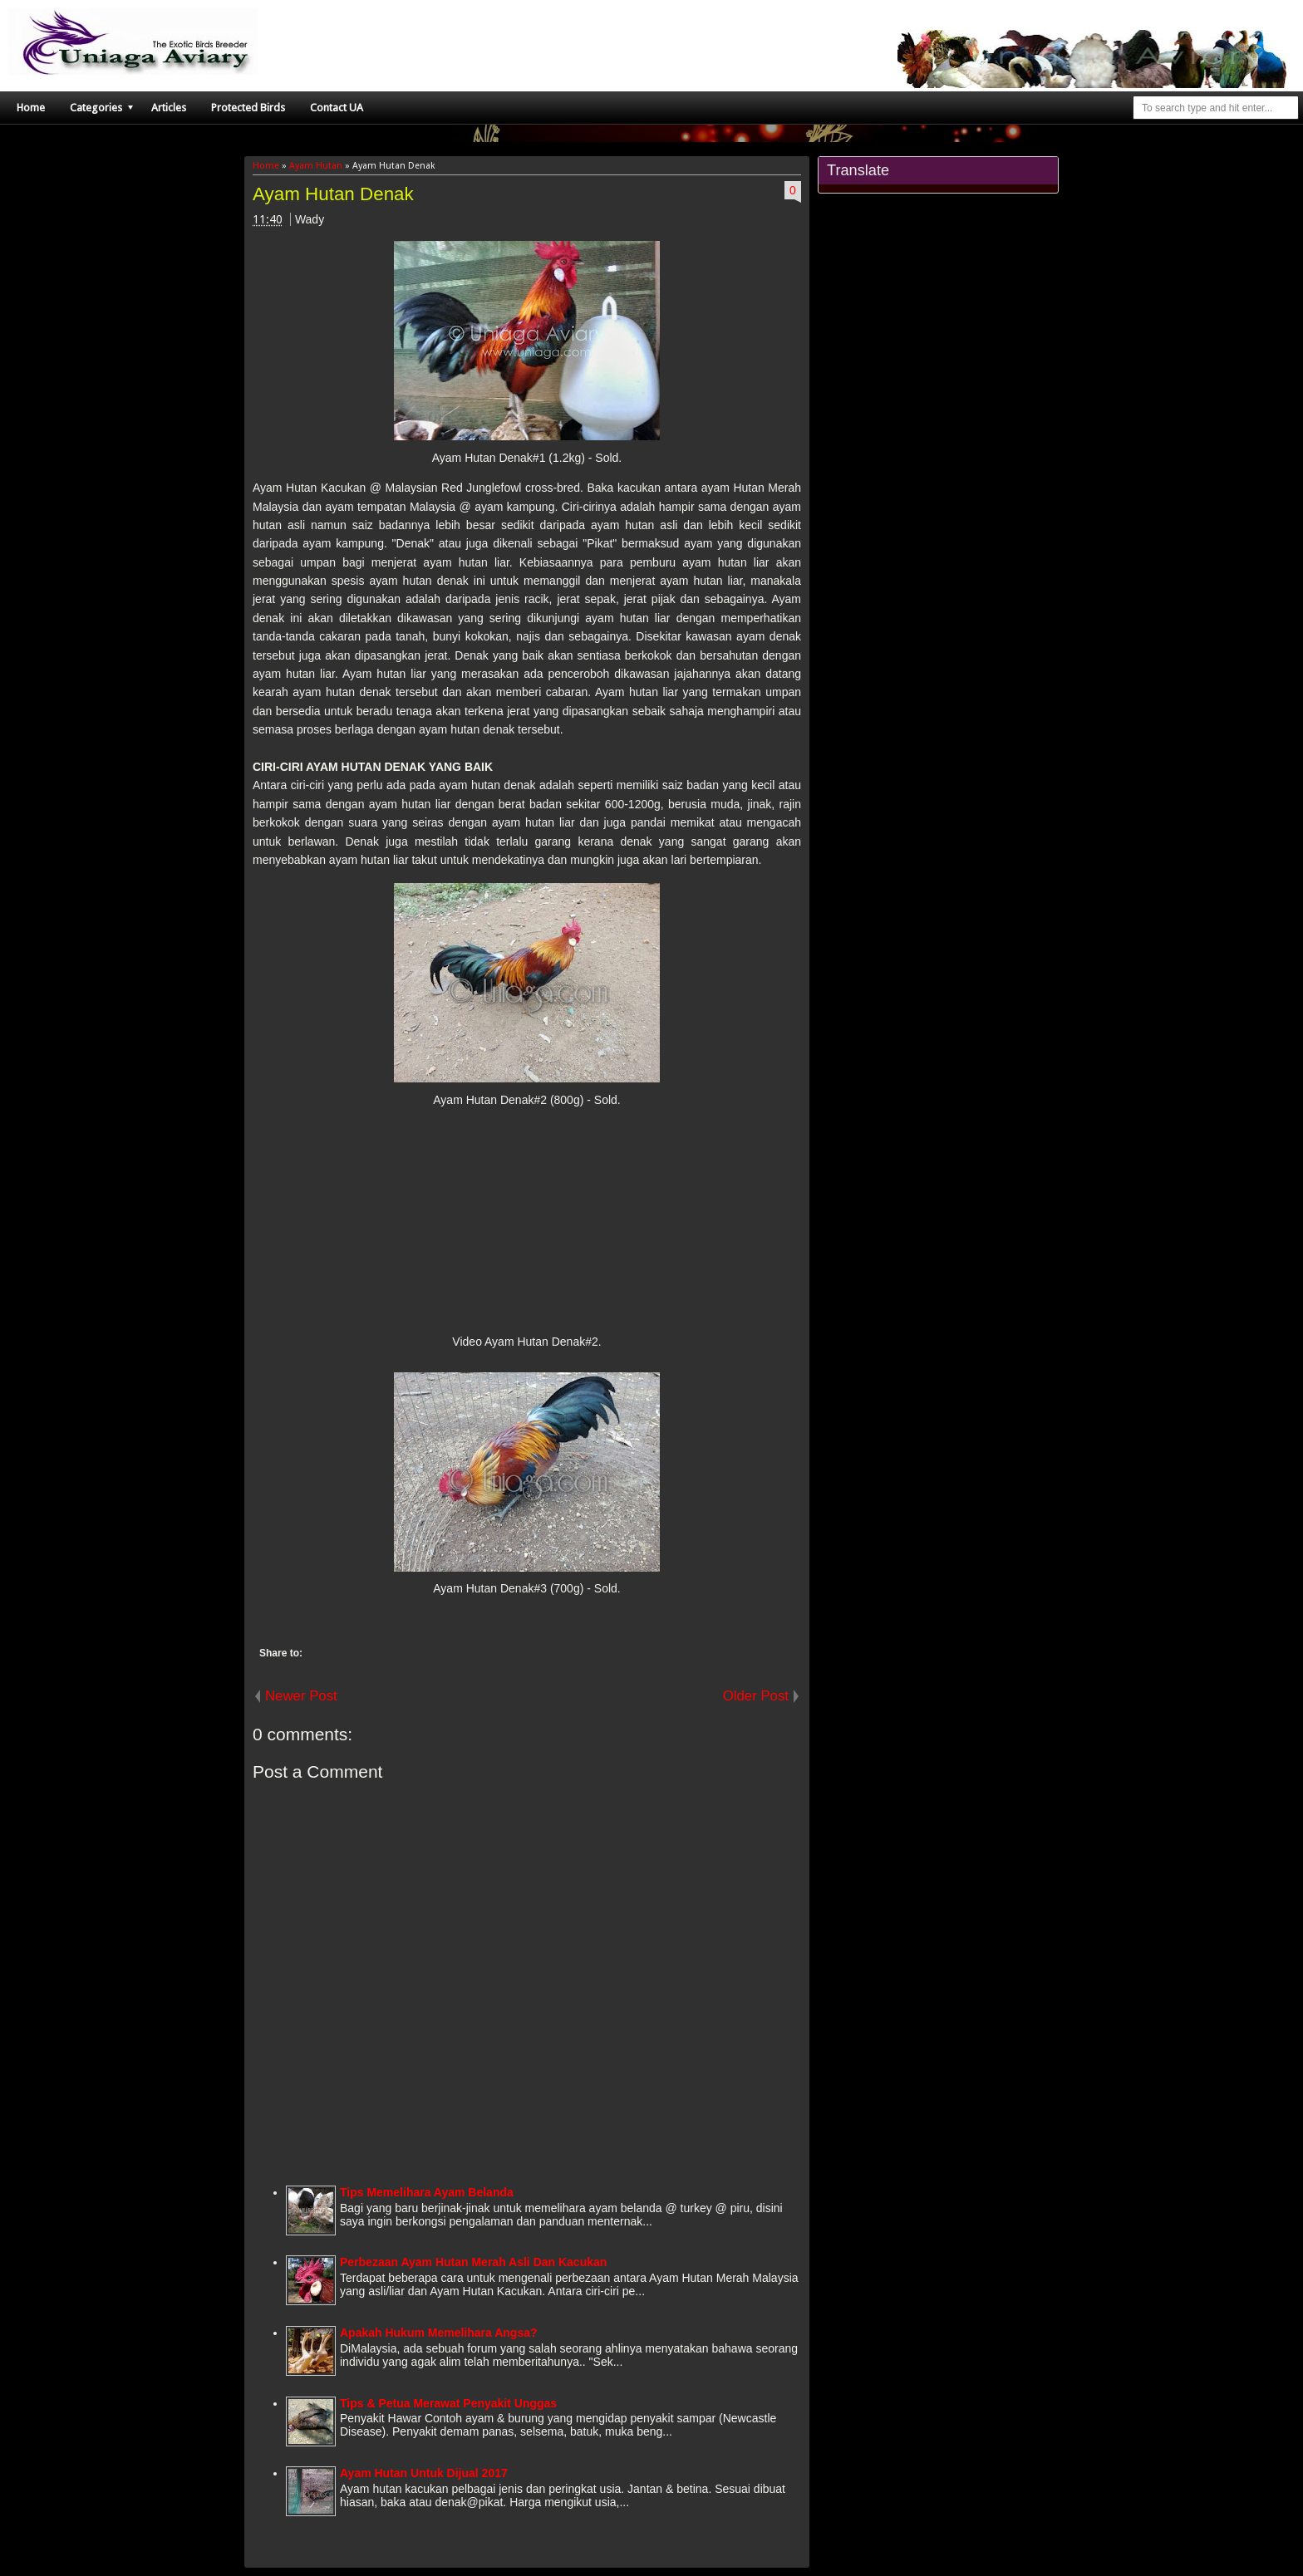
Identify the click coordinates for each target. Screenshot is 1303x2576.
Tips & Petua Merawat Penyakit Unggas (448, 2403)
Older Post (756, 1696)
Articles (168, 107)
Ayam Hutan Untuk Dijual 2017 (424, 2473)
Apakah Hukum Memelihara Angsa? (439, 2332)
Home (31, 107)
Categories (96, 107)
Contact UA (336, 107)
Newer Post (301, 1696)
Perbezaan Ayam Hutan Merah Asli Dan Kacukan (473, 2262)
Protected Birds (248, 107)
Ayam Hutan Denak (333, 194)
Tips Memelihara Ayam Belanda (427, 2192)
